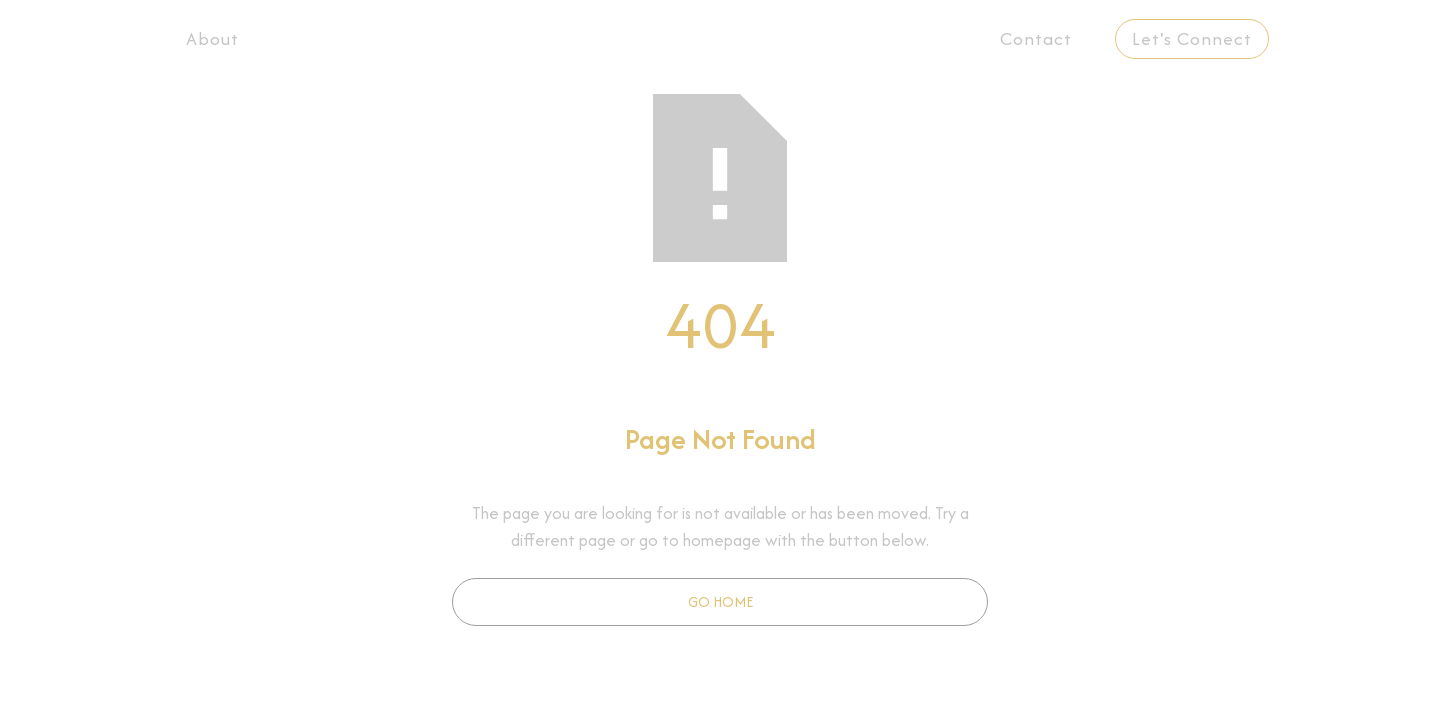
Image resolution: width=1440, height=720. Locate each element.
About (212, 38)
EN (1293, 38)
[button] (619, 39)
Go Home (720, 601)
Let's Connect (1192, 38)
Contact (1036, 38)
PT (1341, 38)
